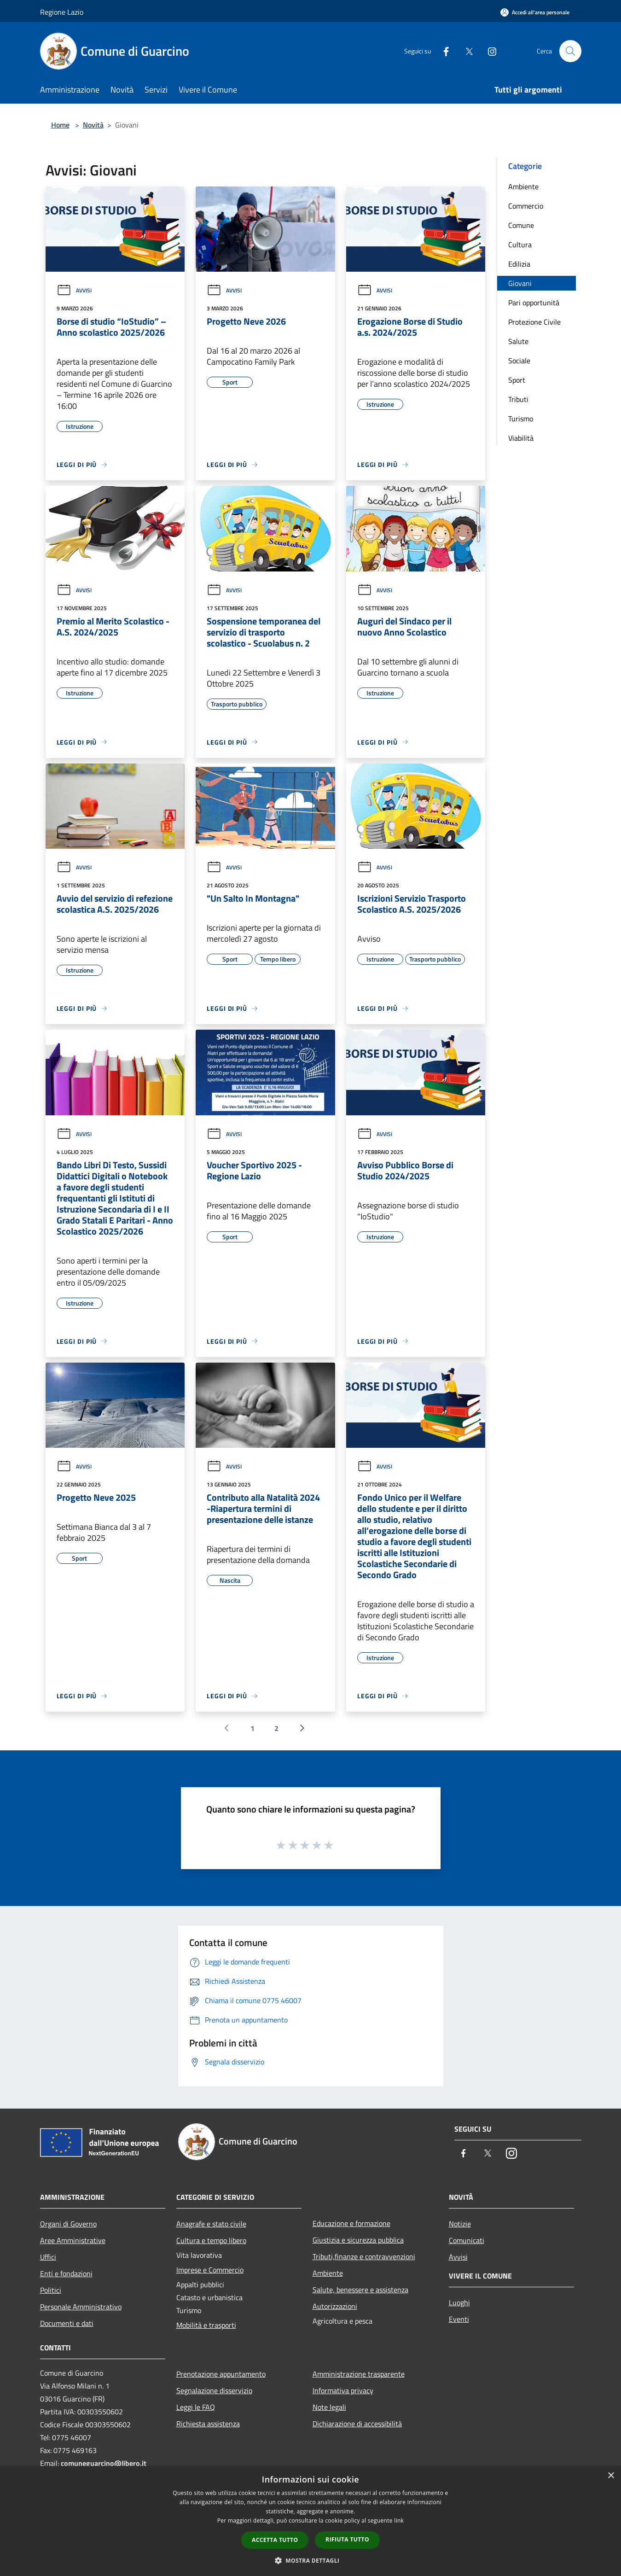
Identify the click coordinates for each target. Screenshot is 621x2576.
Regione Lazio (61, 11)
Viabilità (521, 437)
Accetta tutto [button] (275, 2540)
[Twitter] (465, 51)
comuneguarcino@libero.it (103, 2463)
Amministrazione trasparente (359, 2373)
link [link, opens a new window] (399, 2520)
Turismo (520, 418)
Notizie (460, 2223)
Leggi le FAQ (195, 2407)
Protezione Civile (534, 321)
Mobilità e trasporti (206, 2325)
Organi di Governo (68, 2223)
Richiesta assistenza (208, 2423)
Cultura (520, 244)
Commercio (525, 205)
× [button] (610, 2475)
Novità (93, 124)
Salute (518, 341)
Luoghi (459, 2302)
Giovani (520, 283)
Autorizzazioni (335, 2306)
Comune (521, 225)
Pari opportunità (533, 302)
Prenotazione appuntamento (221, 2373)
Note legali (329, 2407)
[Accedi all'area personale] (534, 12)
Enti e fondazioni (66, 2273)
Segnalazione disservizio (214, 2390)
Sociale (519, 360)
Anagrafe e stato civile (211, 2223)
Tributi (518, 399)
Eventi (459, 2319)
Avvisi (74, 290)
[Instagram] (488, 51)
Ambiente (523, 186)
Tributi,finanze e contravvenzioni (364, 2256)
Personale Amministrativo (81, 2306)
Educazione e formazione (351, 2223)
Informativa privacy (343, 2390)
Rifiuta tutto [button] (347, 2539)
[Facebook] (442, 51)
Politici (50, 2290)
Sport (516, 379)
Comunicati (466, 2240)
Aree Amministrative (72, 2240)
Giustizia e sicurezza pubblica (358, 2239)
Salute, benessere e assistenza (360, 2289)
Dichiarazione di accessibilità (357, 2423)
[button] (311, 2560)
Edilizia (519, 263)
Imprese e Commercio (210, 2269)
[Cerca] (570, 51)
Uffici (48, 2256)
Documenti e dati (66, 2323)
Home (60, 124)
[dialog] (310, 2521)
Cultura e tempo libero (211, 2240)
